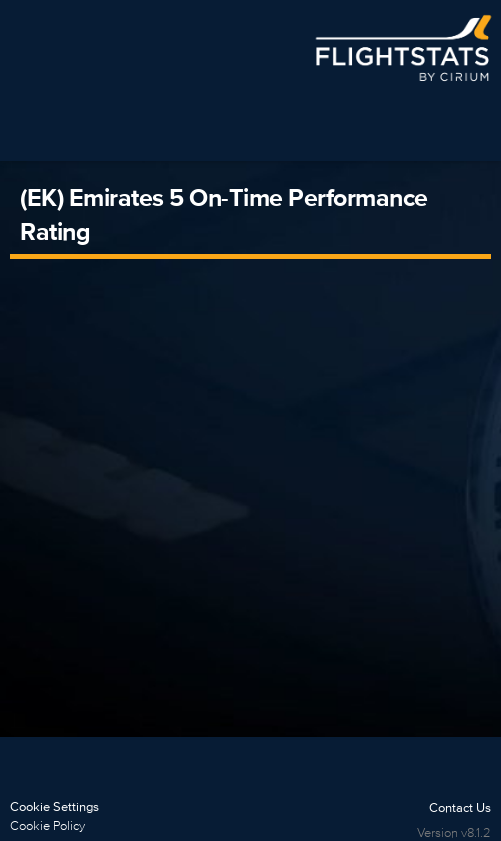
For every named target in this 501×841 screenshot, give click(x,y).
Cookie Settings (54, 806)
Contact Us (460, 807)
